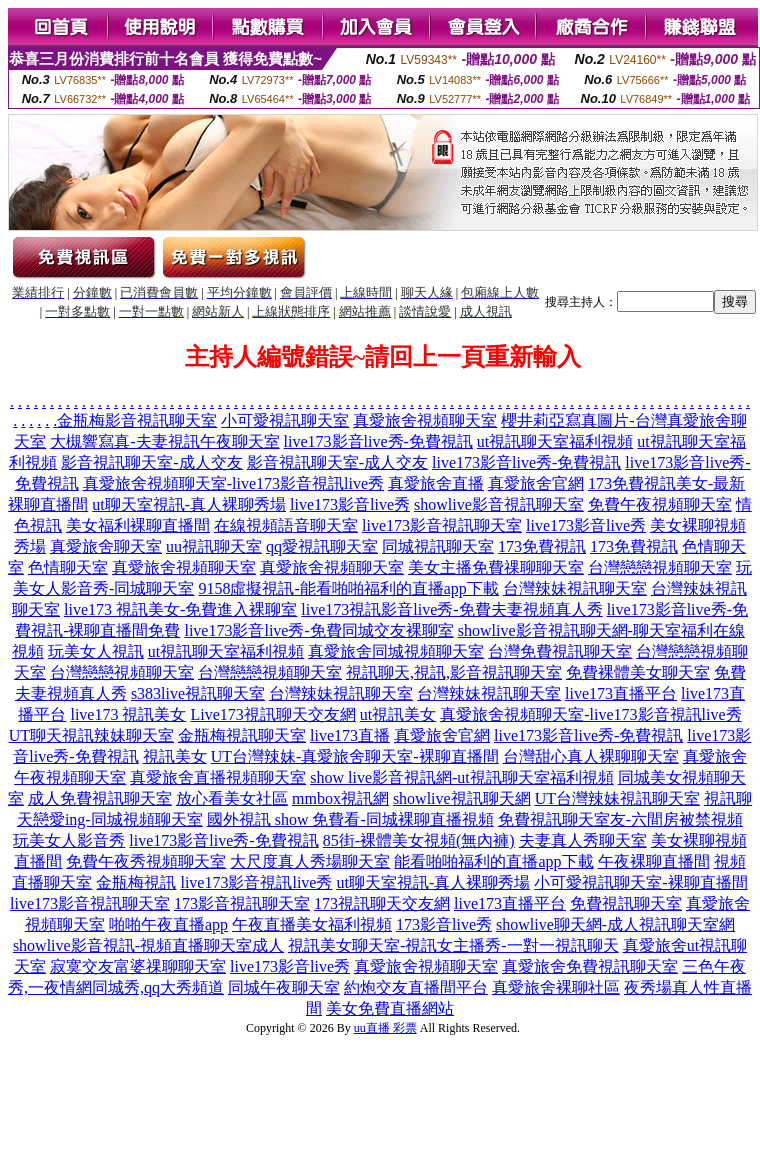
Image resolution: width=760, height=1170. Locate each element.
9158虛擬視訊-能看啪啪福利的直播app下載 (348, 588)
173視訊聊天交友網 (382, 903)
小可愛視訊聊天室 (285, 420)
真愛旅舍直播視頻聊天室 (218, 777)
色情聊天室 (68, 567)
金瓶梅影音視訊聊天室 (137, 420)
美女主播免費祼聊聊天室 (496, 567)
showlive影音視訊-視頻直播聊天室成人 (148, 945)
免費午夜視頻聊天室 (660, 504)
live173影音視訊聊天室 (442, 525)
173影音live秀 (444, 924)
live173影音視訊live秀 (256, 882)
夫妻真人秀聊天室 (583, 840)
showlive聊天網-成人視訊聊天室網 (615, 924)
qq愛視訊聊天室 (322, 546)
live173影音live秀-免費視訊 (378, 441)
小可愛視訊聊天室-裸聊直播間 (640, 882)
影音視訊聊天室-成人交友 (151, 462)
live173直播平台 (621, 693)
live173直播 (350, 735)
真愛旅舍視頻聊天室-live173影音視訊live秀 (233, 483)
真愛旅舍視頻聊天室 (425, 420)
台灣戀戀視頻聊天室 (660, 567)
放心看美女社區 (232, 798)
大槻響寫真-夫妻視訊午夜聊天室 (164, 441)
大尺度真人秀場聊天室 (310, 861)
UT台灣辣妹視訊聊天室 (617, 798)
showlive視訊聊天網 (462, 798)
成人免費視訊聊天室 (100, 798)
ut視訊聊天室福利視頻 (555, 441)
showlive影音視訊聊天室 (499, 504)
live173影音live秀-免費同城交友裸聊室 (318, 630)
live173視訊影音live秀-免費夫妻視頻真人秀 (451, 609)
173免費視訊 (542, 546)
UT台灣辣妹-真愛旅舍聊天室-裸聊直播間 (355, 756)
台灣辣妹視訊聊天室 (575, 588)
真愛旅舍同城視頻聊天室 (396, 651)
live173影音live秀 (350, 504)
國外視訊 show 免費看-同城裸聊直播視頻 (350, 819)
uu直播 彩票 (385, 1028)
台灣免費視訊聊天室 (560, 651)
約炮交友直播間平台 (416, 987)
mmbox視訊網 (340, 798)
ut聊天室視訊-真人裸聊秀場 (189, 504)
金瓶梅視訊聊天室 (242, 735)
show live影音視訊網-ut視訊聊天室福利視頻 (462, 777)
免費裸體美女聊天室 (638, 672)
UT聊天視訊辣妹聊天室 (91, 735)
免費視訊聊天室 (626, 903)
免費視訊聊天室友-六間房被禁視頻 (620, 819)
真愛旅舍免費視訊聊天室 (590, 966)
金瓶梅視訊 (136, 882)
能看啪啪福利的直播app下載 (493, 861)
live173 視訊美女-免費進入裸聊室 (180, 609)
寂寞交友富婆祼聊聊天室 (138, 966)
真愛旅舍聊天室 (106, 546)
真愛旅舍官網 (536, 483)
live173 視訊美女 (128, 714)
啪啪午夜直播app (168, 924)
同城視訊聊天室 (438, 546)
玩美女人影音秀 (69, 840)
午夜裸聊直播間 (654, 861)
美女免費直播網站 (390, 1008)
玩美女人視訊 (96, 651)
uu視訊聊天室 (214, 546)
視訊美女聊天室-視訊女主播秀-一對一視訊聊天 (453, 945)
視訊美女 (175, 756)
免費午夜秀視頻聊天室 (146, 861)
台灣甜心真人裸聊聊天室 (591, 756)
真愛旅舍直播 (436, 483)
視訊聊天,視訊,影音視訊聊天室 (454, 672)
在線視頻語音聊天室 (286, 525)
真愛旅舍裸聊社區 (556, 987)
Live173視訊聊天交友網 (272, 714)
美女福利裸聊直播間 (138, 525)
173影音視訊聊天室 (242, 903)
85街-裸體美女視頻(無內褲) (419, 840)
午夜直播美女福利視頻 (312, 924)
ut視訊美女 (398, 714)
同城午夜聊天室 (284, 987)
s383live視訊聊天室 (198, 693)
